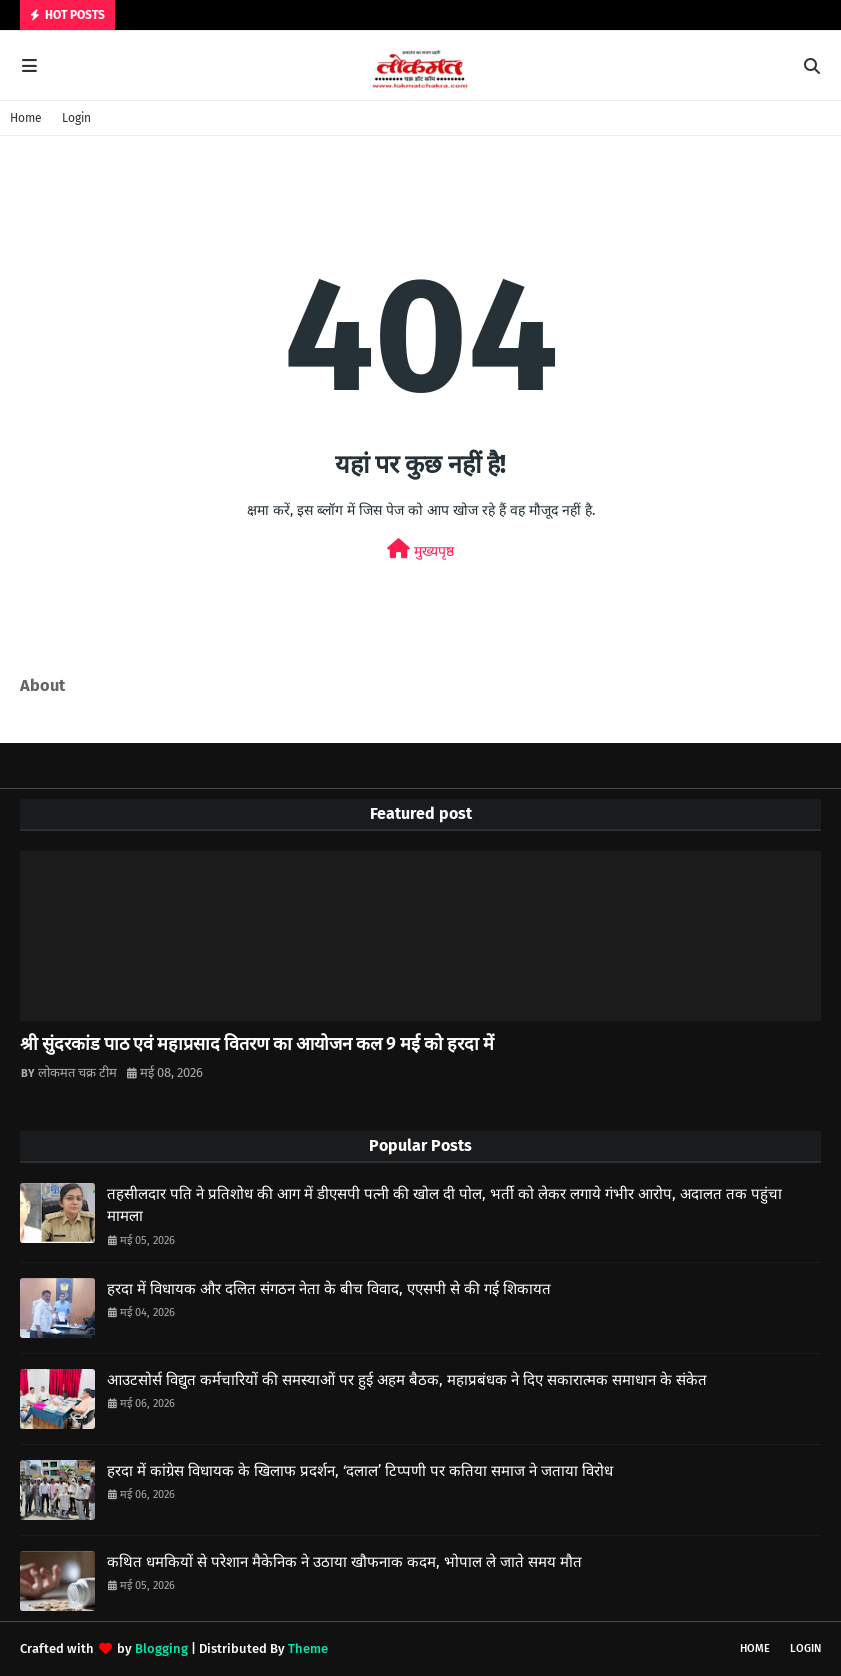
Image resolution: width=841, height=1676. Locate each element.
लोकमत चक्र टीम (77, 1072)
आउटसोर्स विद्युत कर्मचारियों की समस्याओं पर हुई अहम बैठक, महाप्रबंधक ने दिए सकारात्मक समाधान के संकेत (407, 1380)
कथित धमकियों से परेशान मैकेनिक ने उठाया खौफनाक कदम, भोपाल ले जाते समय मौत (344, 1562)
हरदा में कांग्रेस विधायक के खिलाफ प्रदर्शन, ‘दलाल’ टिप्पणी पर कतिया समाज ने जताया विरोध (360, 1471)
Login (76, 118)
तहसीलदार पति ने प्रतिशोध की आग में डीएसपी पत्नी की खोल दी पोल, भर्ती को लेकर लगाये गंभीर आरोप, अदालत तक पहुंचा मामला (444, 1205)
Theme (308, 1648)
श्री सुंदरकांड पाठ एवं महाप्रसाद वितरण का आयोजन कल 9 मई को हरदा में (257, 1044)
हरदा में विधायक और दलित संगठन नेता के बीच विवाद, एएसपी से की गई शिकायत (329, 1289)
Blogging (161, 1648)
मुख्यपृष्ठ (420, 549)
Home (26, 118)
